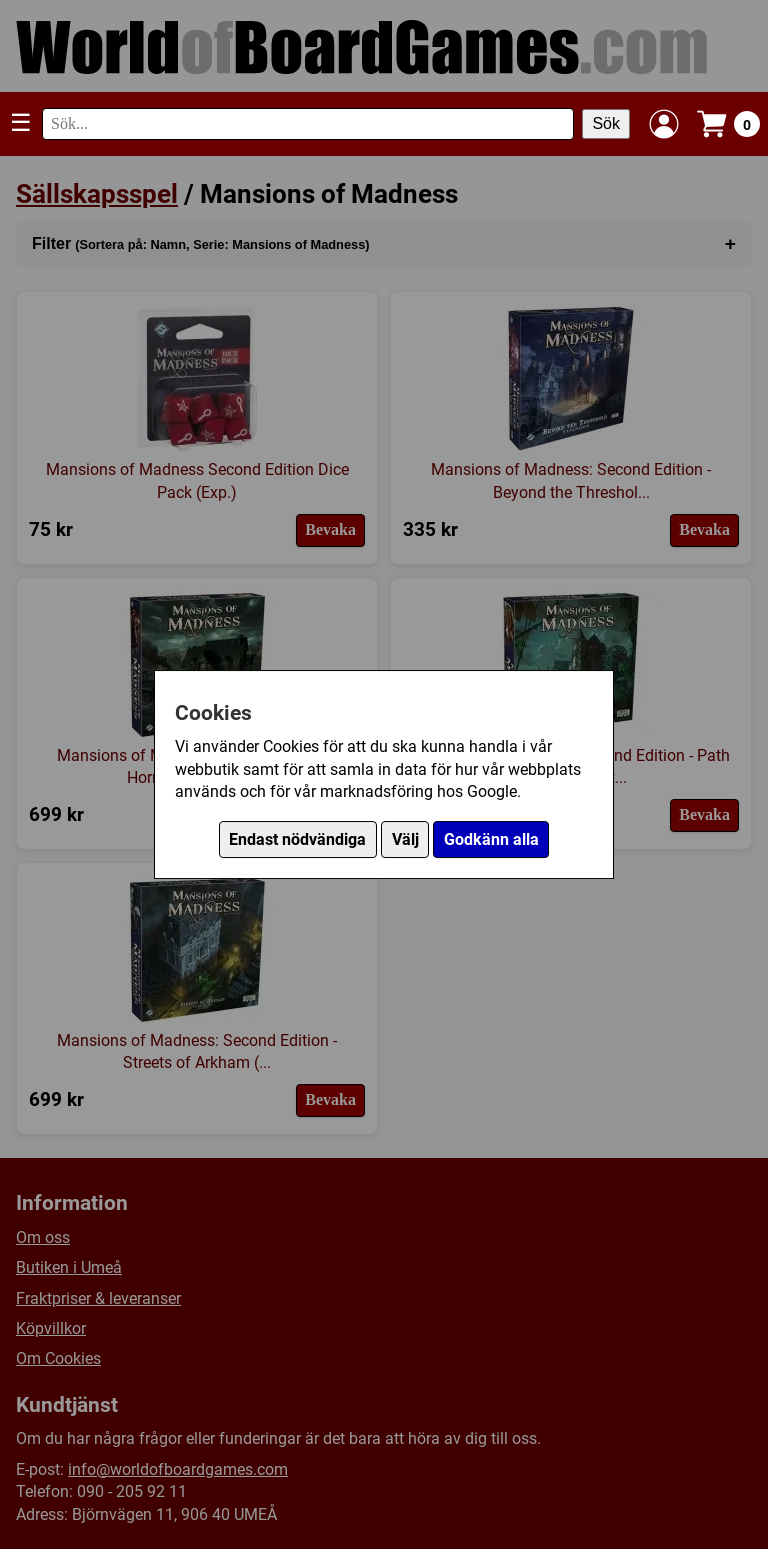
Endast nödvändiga (297, 839)
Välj (405, 839)
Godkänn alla (491, 839)
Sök (606, 123)
